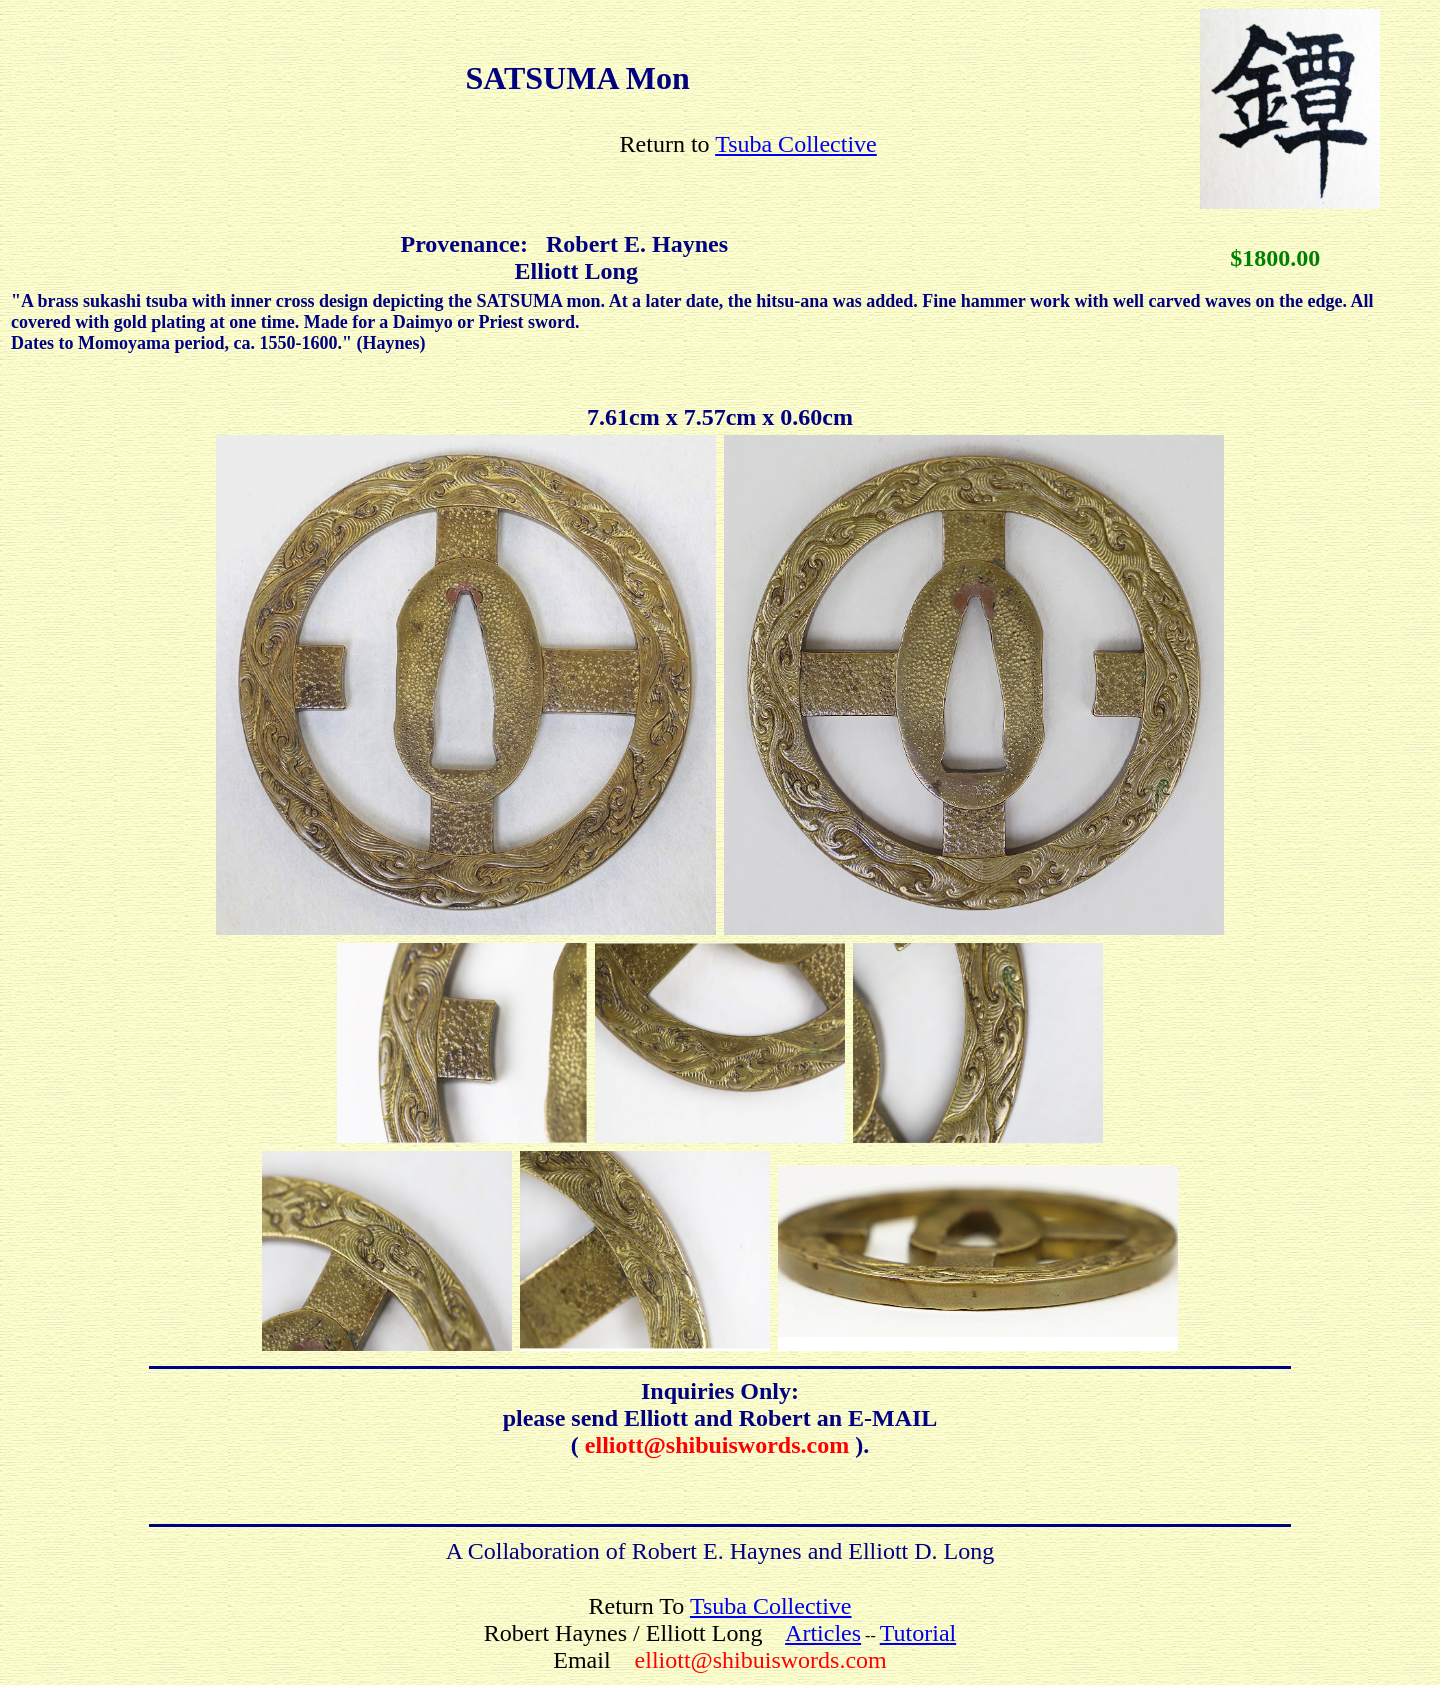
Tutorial (918, 1633)
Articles (823, 1633)
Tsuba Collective (796, 144)
